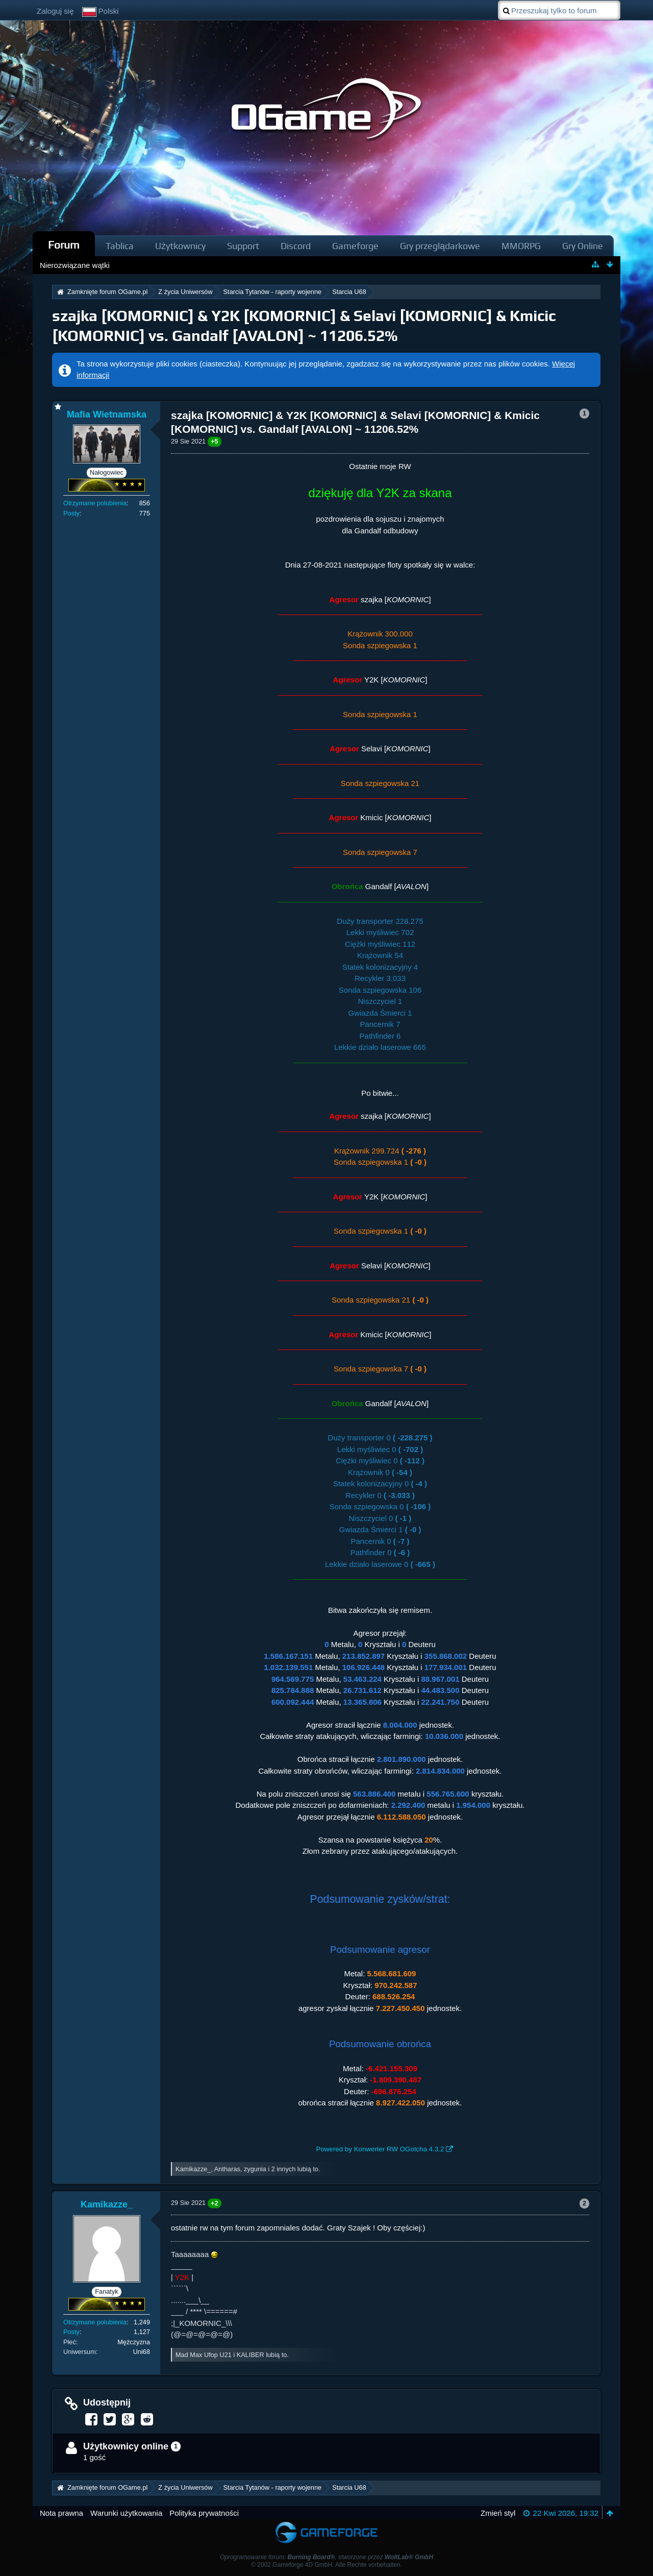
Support (243, 245)
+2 (214, 2203)
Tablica (120, 245)
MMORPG (521, 245)
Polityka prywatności (204, 2513)
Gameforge (355, 245)
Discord (296, 245)
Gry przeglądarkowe (440, 245)
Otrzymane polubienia (95, 503)
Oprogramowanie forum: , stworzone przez (326, 2557)
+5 (214, 441)
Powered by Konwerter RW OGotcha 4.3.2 (380, 2149)
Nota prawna (61, 2513)
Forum (64, 244)
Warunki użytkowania (126, 2513)
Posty (71, 513)
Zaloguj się (55, 11)
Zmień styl (498, 2513)
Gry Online (582, 245)
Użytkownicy (180, 245)
